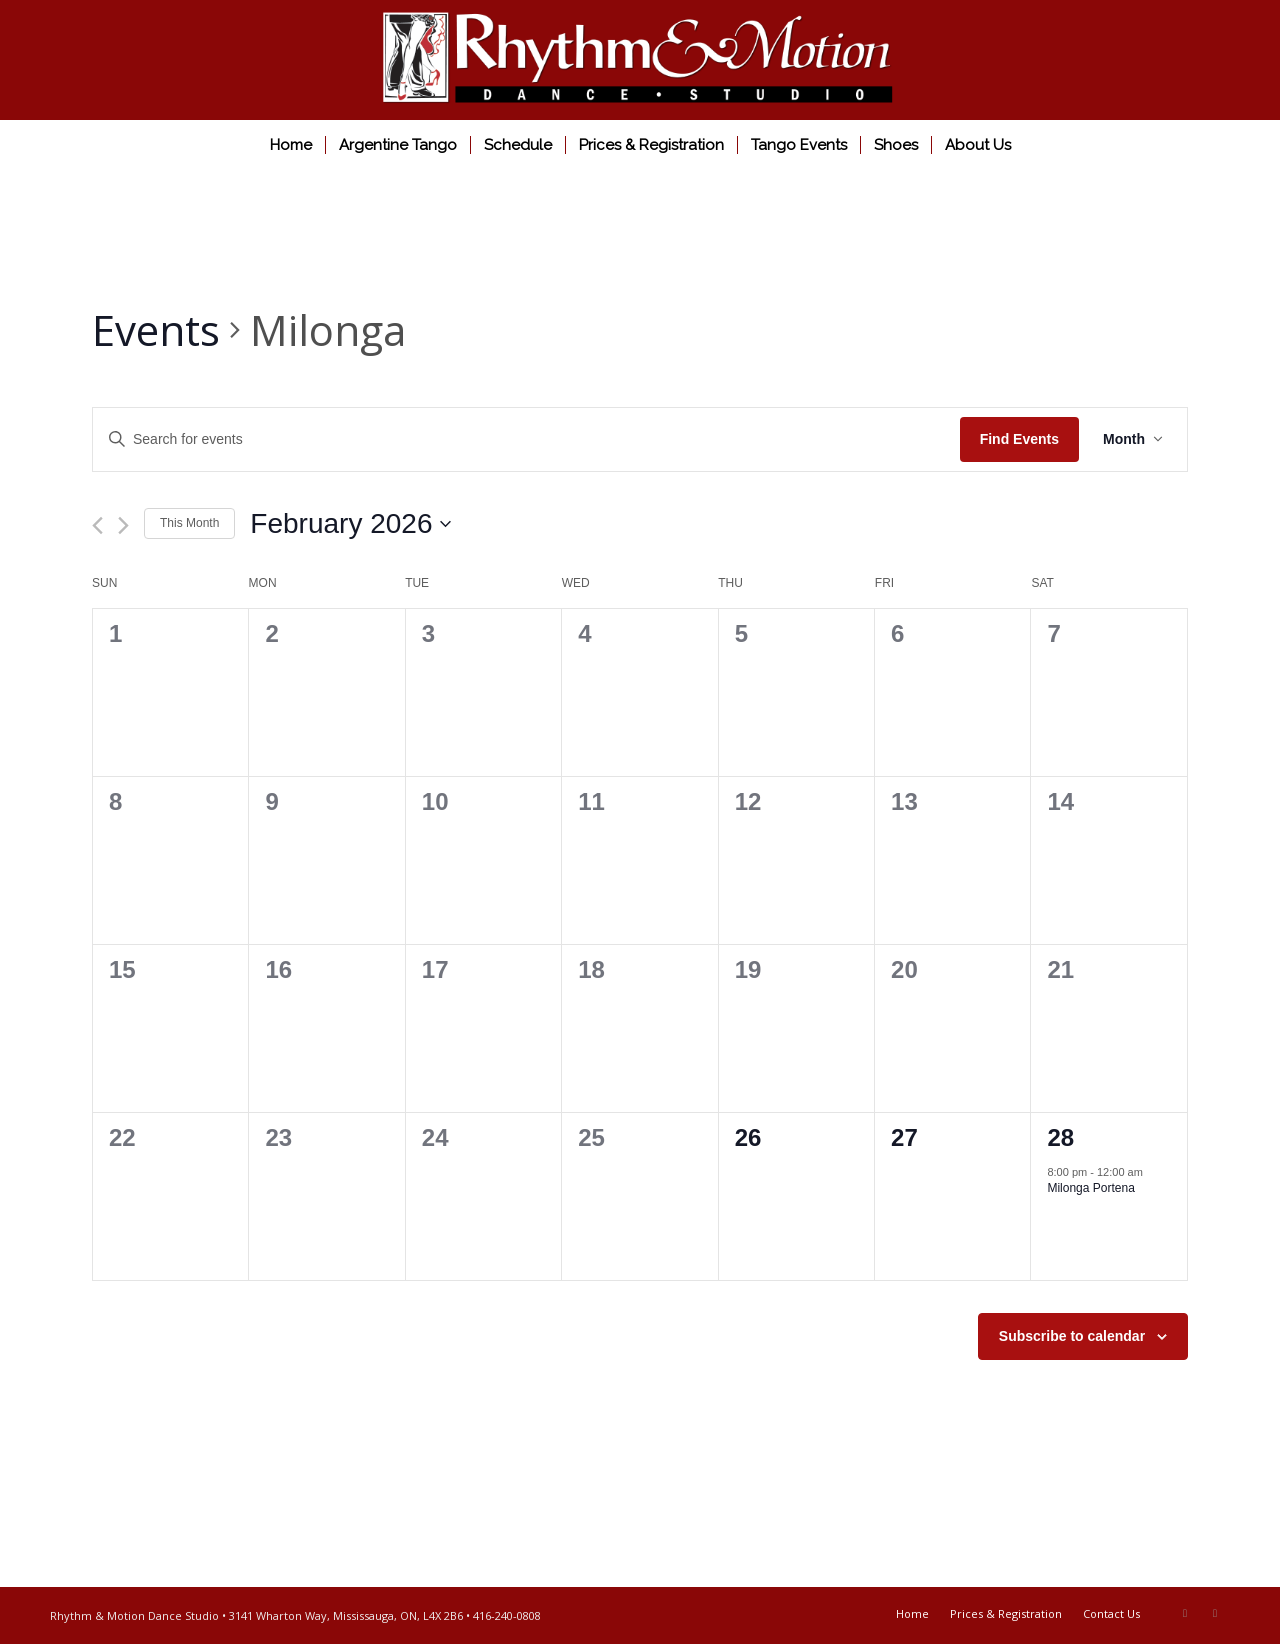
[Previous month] (97, 525)
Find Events (1019, 439)
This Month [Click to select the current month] (189, 523)
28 (1060, 1137)
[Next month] (123, 525)
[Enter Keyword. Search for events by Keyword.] (526, 439)
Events (156, 329)
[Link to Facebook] (1185, 1613)
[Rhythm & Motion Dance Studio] (640, 60)
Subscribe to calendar (1072, 1336)
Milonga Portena (1090, 1188)
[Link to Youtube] (1215, 1613)
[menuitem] (291, 145)
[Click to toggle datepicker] (350, 524)
